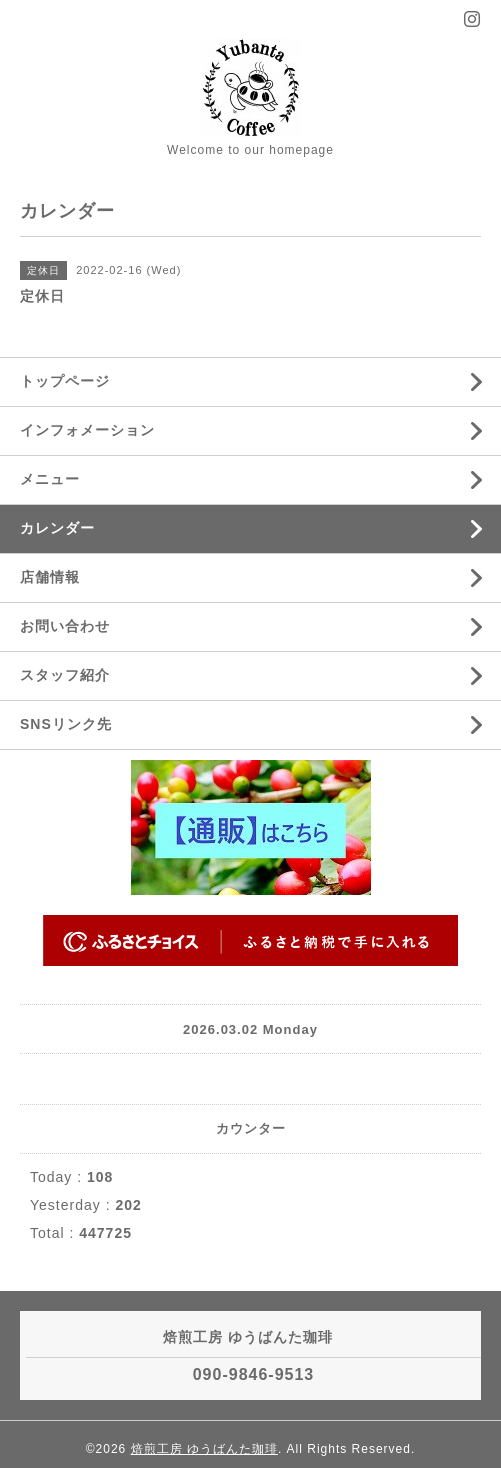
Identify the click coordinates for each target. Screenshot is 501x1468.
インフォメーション (87, 430)
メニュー (50, 479)
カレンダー (57, 528)
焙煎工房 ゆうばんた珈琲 (204, 1449)
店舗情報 (50, 577)
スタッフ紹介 (65, 675)
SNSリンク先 (66, 724)
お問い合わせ (65, 626)
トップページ (65, 381)
